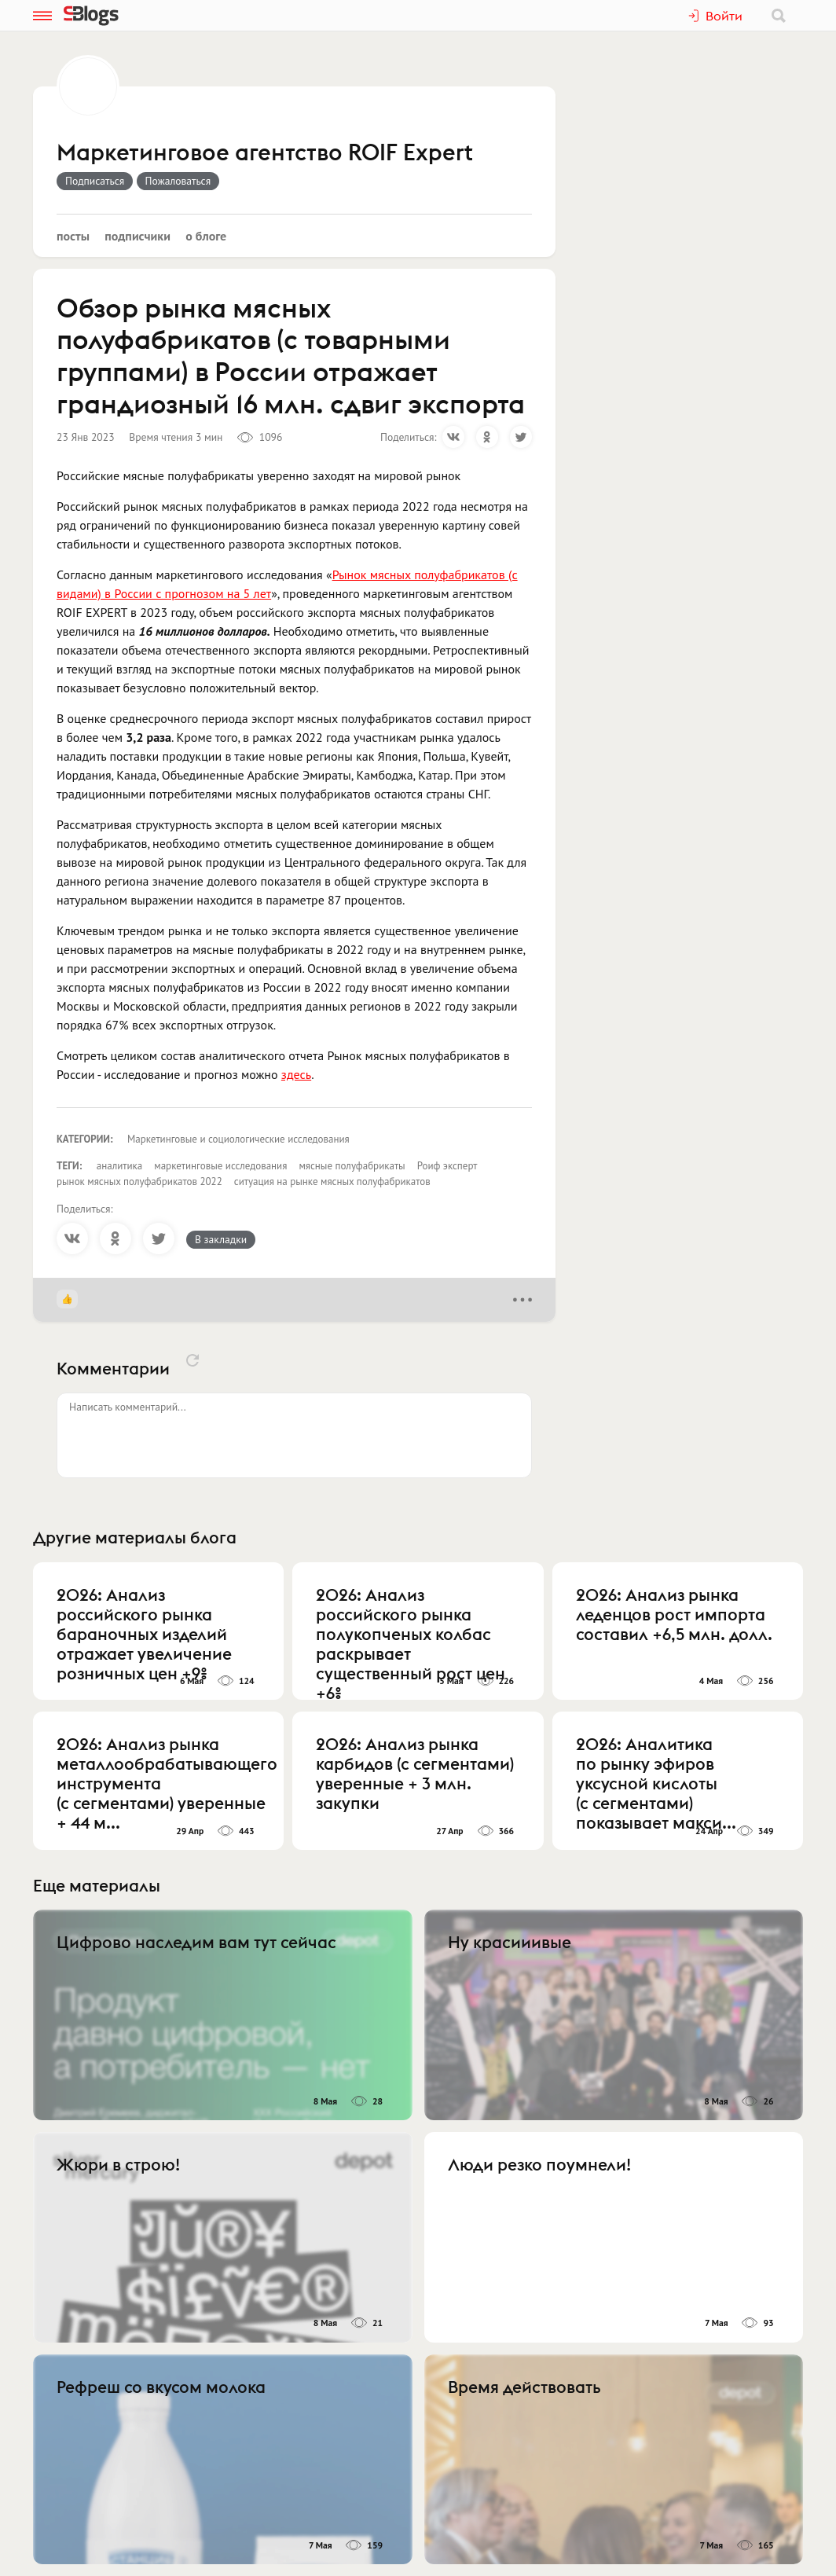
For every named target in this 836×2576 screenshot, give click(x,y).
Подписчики (137, 236)
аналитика (120, 1165)
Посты (73, 236)
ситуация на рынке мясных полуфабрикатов (332, 1181)
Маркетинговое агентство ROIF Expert (265, 153)
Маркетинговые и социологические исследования (238, 1139)
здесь (296, 1074)
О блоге (205, 236)
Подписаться (94, 181)
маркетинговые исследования (220, 1165)
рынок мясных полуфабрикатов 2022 (139, 1181)
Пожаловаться (178, 181)
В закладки (221, 1239)
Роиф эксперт (447, 1165)
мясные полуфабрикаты (352, 1165)
